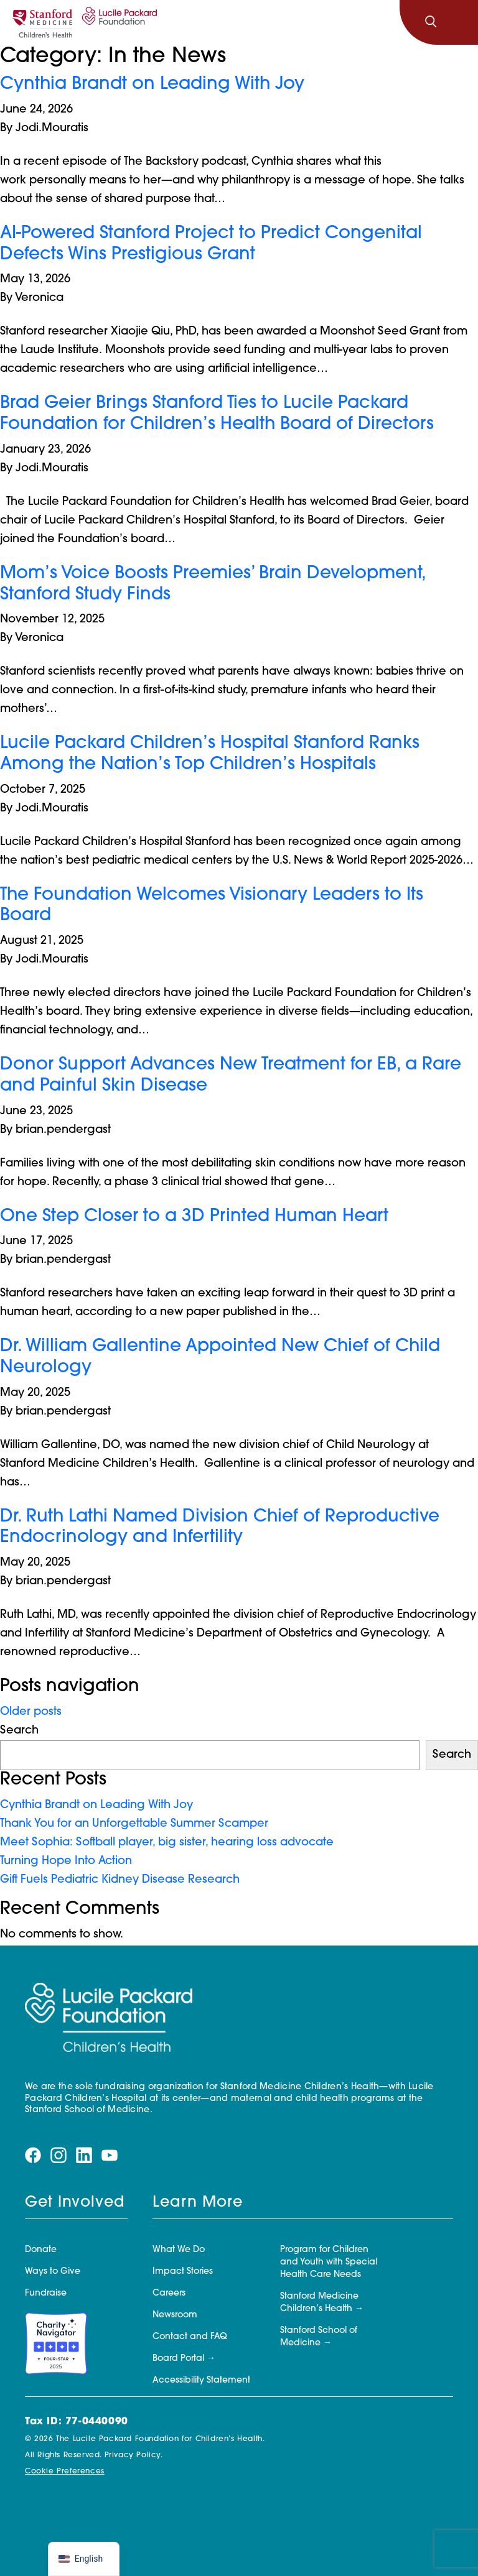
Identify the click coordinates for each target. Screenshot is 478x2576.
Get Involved (74, 2202)
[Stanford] (42, 22)
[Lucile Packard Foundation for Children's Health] (117, 22)
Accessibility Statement (201, 2380)
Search (19, 1731)
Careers (168, 2293)
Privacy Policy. (134, 2455)
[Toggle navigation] (458, 22)
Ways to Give (52, 2271)
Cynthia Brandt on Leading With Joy (152, 84)
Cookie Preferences (65, 2471)
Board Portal (178, 2358)
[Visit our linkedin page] (84, 2155)
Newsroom (174, 2315)
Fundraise (46, 2293)
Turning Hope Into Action (67, 1861)
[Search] (430, 22)
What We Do (178, 2250)
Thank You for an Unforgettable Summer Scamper (135, 1824)
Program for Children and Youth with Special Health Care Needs (328, 2262)
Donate (41, 2250)
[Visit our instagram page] (58, 2155)
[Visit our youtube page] (109, 2155)
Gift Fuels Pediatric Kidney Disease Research (120, 1880)
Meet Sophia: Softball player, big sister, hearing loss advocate (167, 1843)
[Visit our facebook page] (33, 2155)
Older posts (31, 1712)
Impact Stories (182, 2271)
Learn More (197, 2202)
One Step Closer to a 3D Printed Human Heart (194, 1217)
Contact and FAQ (189, 2337)
